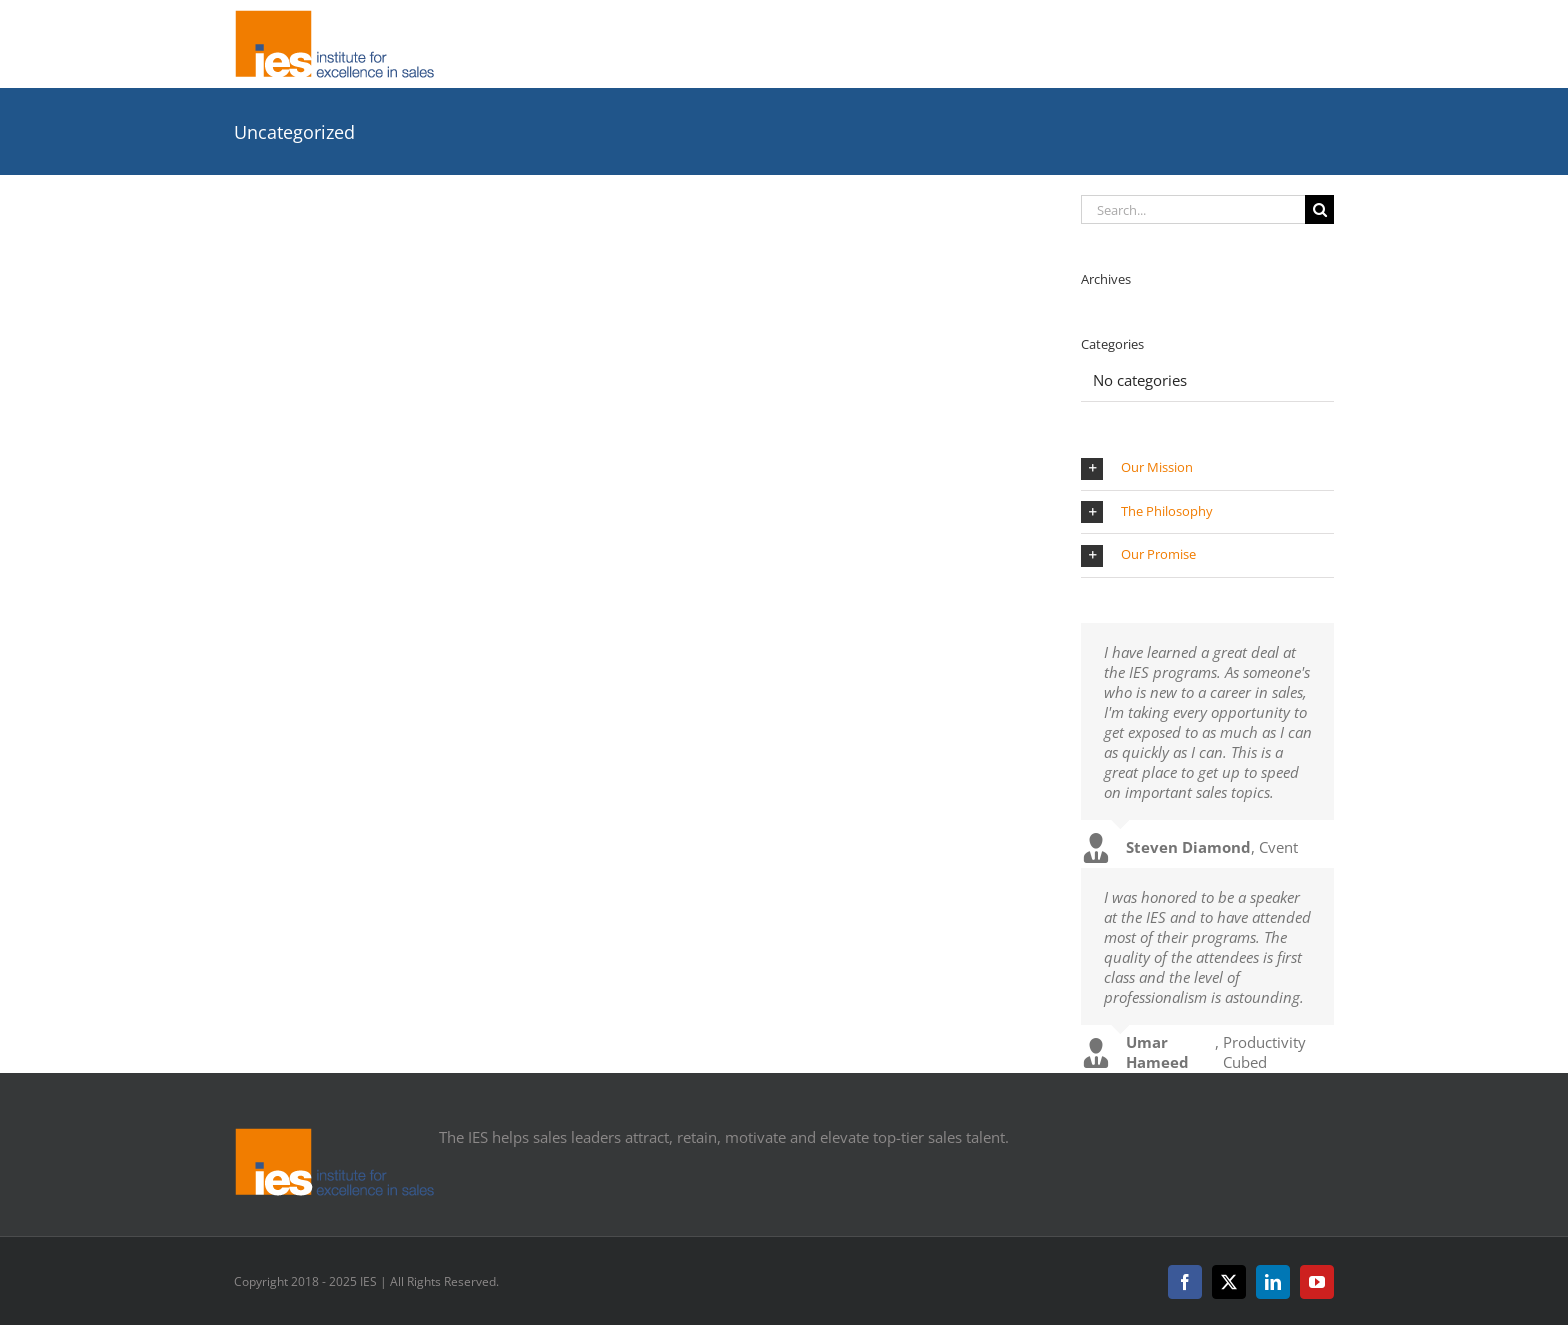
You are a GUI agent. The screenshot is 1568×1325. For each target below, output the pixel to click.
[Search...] (1193, 209)
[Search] (1319, 209)
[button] (1207, 468)
